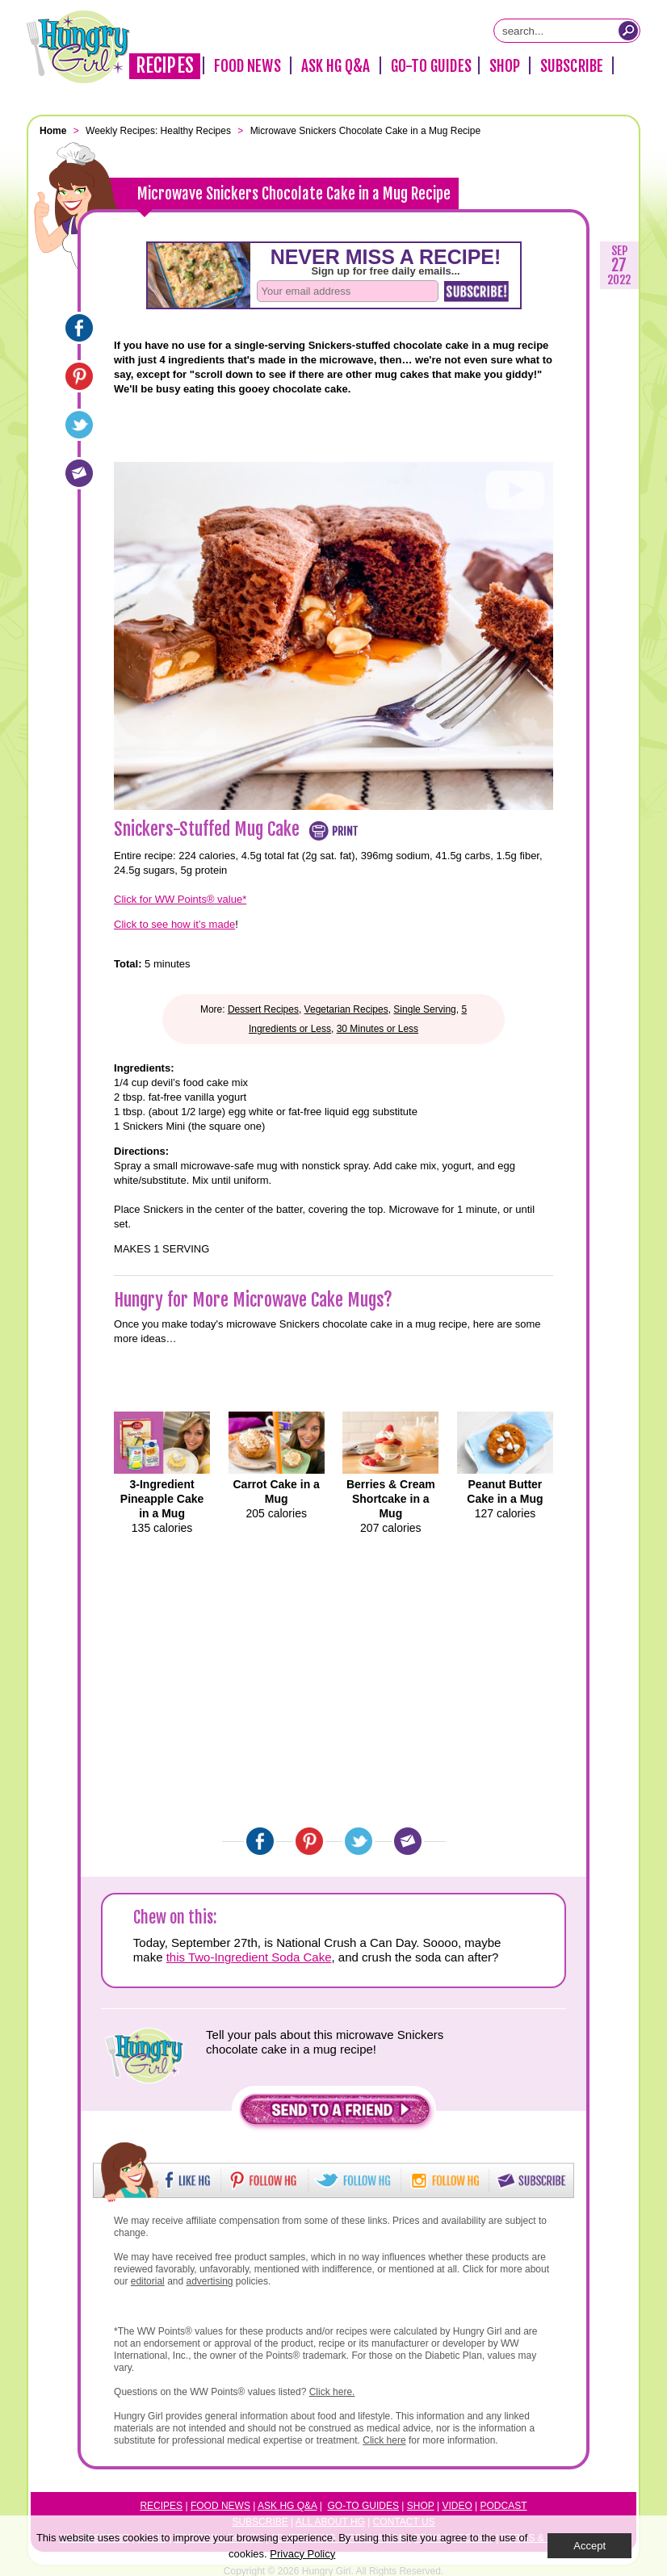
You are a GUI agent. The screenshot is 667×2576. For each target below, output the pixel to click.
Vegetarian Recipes (346, 1009)
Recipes (165, 66)
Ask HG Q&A (336, 66)
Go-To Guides (431, 66)
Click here (384, 2440)
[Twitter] (79, 425)
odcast (507, 2505)
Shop (504, 66)
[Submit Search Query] (628, 30)
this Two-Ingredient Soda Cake (249, 1957)
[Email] (79, 473)
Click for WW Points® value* (180, 899)
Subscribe (571, 66)
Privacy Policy (302, 2554)
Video (457, 2505)
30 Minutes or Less (377, 1028)
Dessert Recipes (263, 1009)
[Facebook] (79, 328)
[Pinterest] (79, 376)
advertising (210, 2281)
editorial (148, 2281)
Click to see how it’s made (174, 924)
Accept (589, 2546)
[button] (335, 2113)
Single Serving (424, 1009)
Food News (247, 66)
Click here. (332, 2392)
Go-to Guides (363, 2505)
